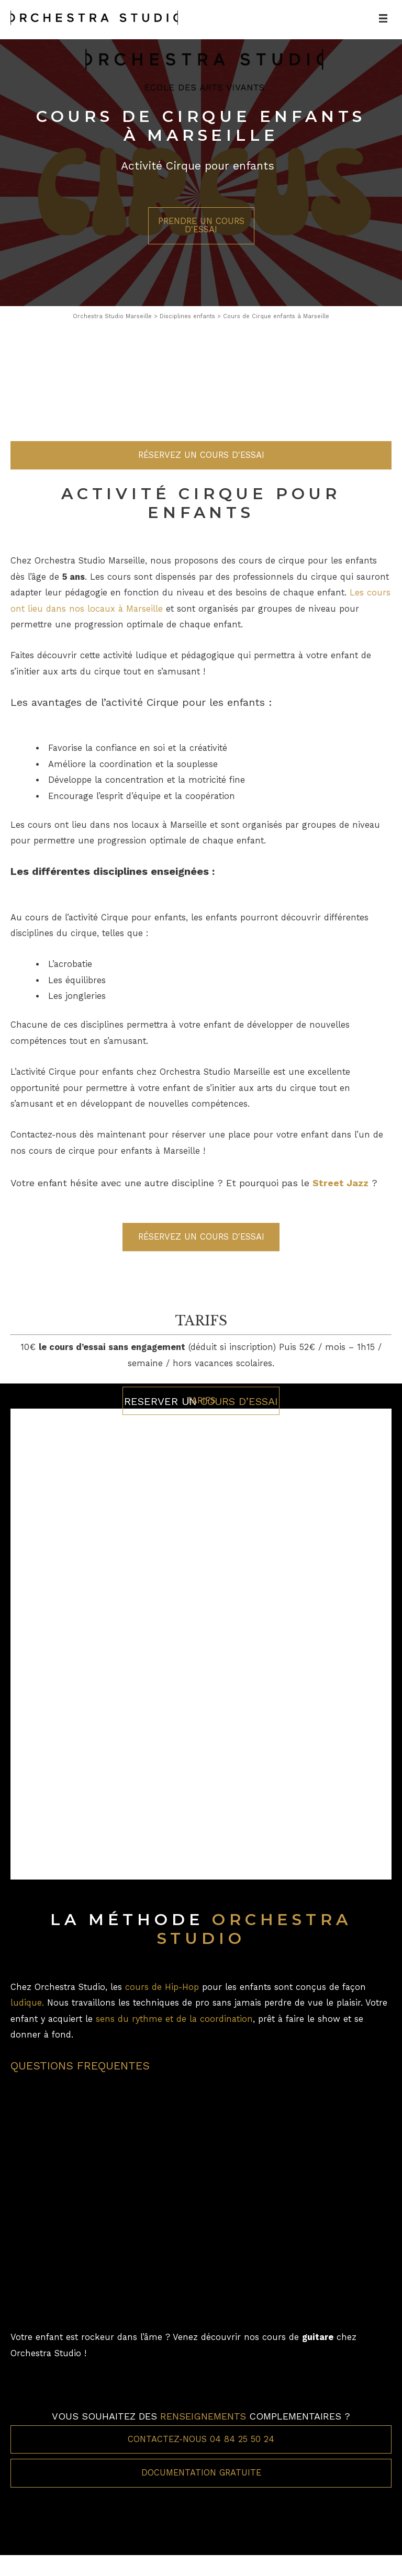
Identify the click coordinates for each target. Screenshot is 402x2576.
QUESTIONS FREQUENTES (80, 2065)
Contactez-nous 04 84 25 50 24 (201, 2439)
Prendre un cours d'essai (201, 225)
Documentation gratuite (201, 2473)
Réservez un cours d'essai (201, 643)
